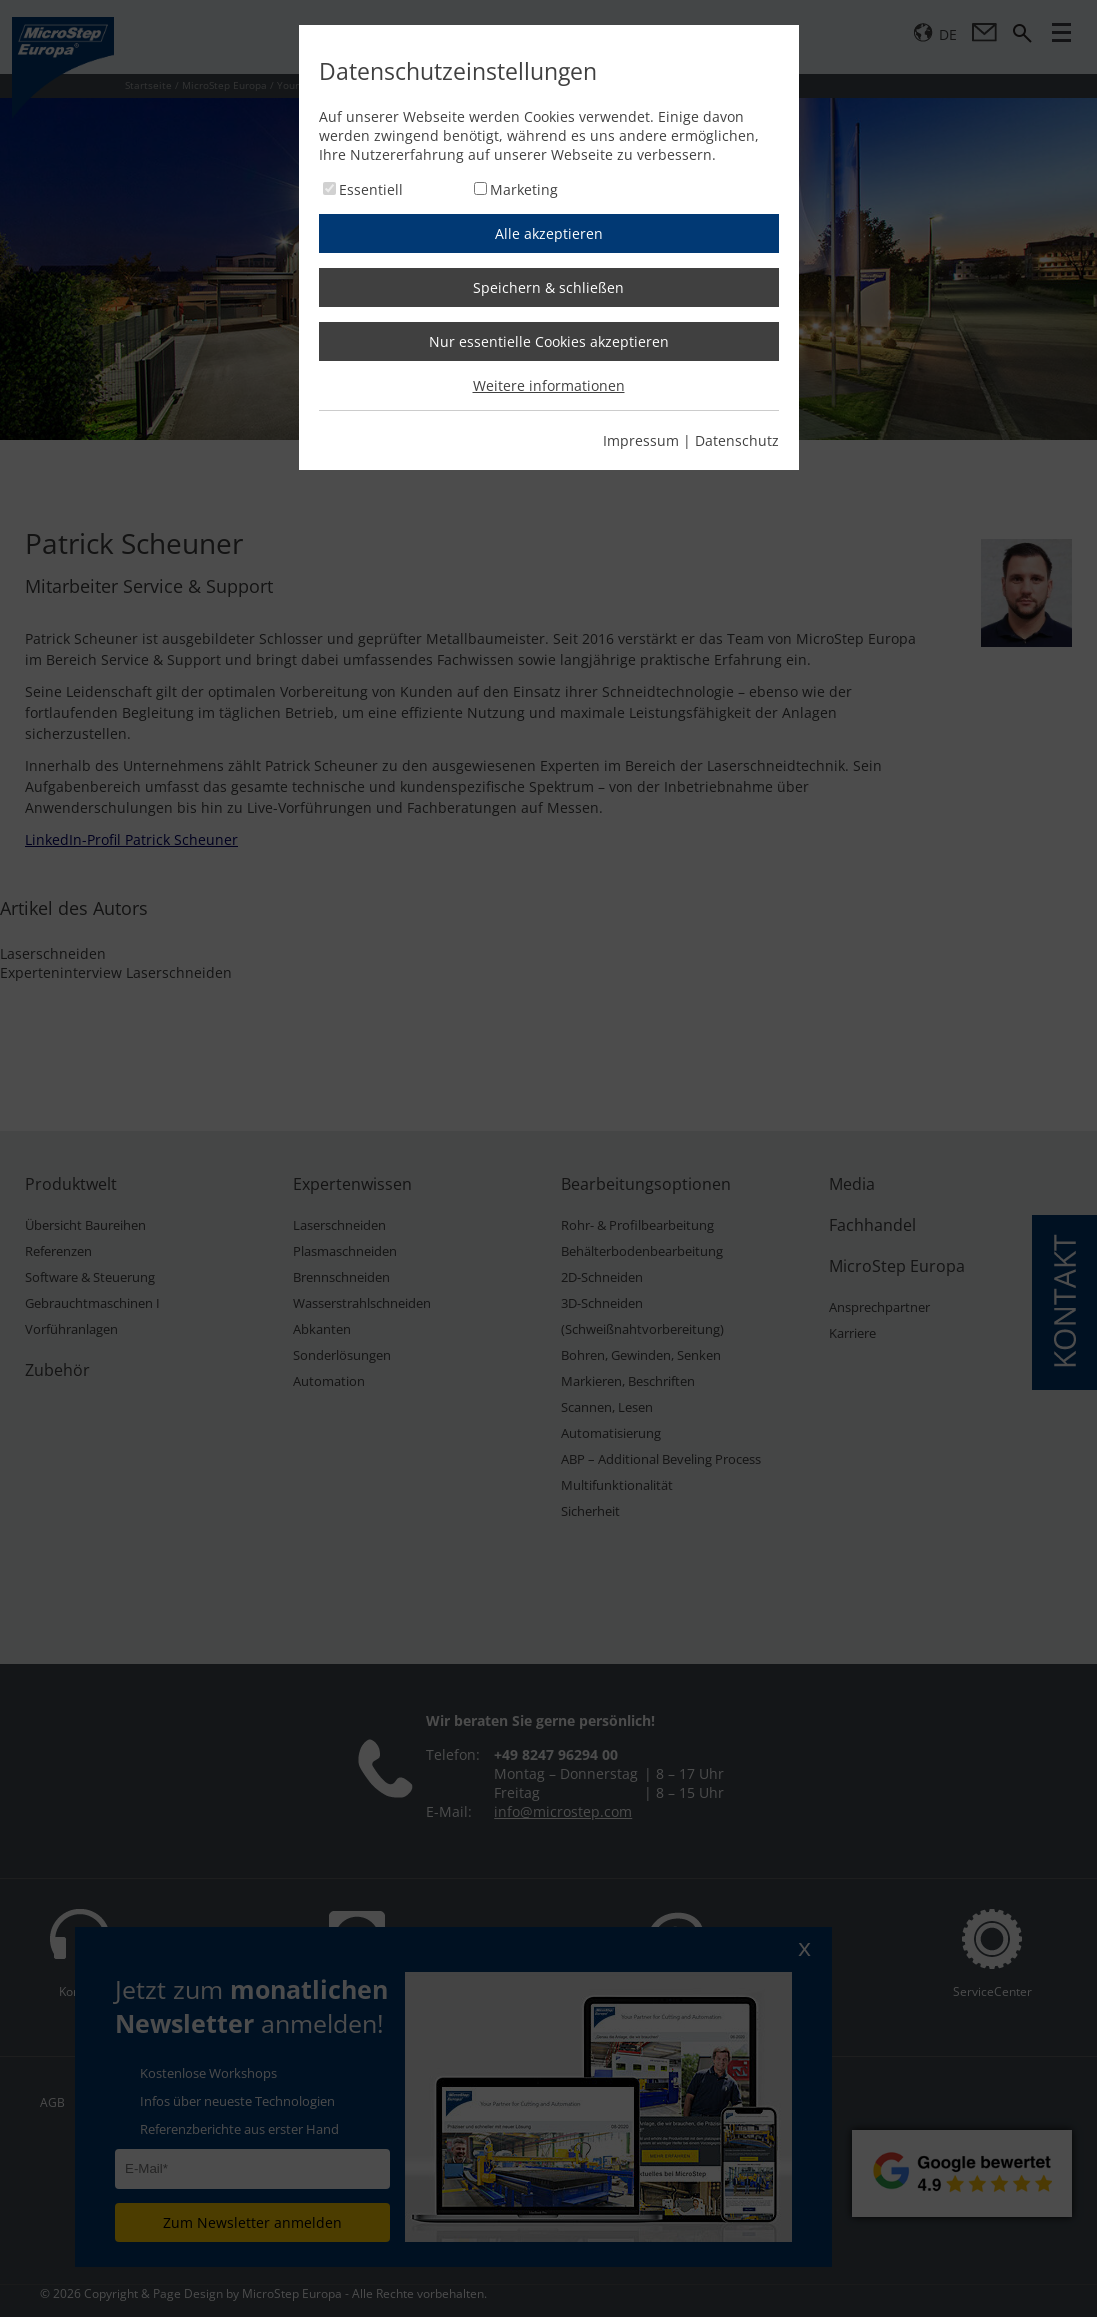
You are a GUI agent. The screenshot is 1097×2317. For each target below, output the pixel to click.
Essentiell (371, 189)
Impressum (641, 440)
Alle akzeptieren (549, 233)
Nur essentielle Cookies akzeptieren (549, 341)
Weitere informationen (549, 385)
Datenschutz (737, 440)
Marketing (524, 189)
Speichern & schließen (548, 287)
